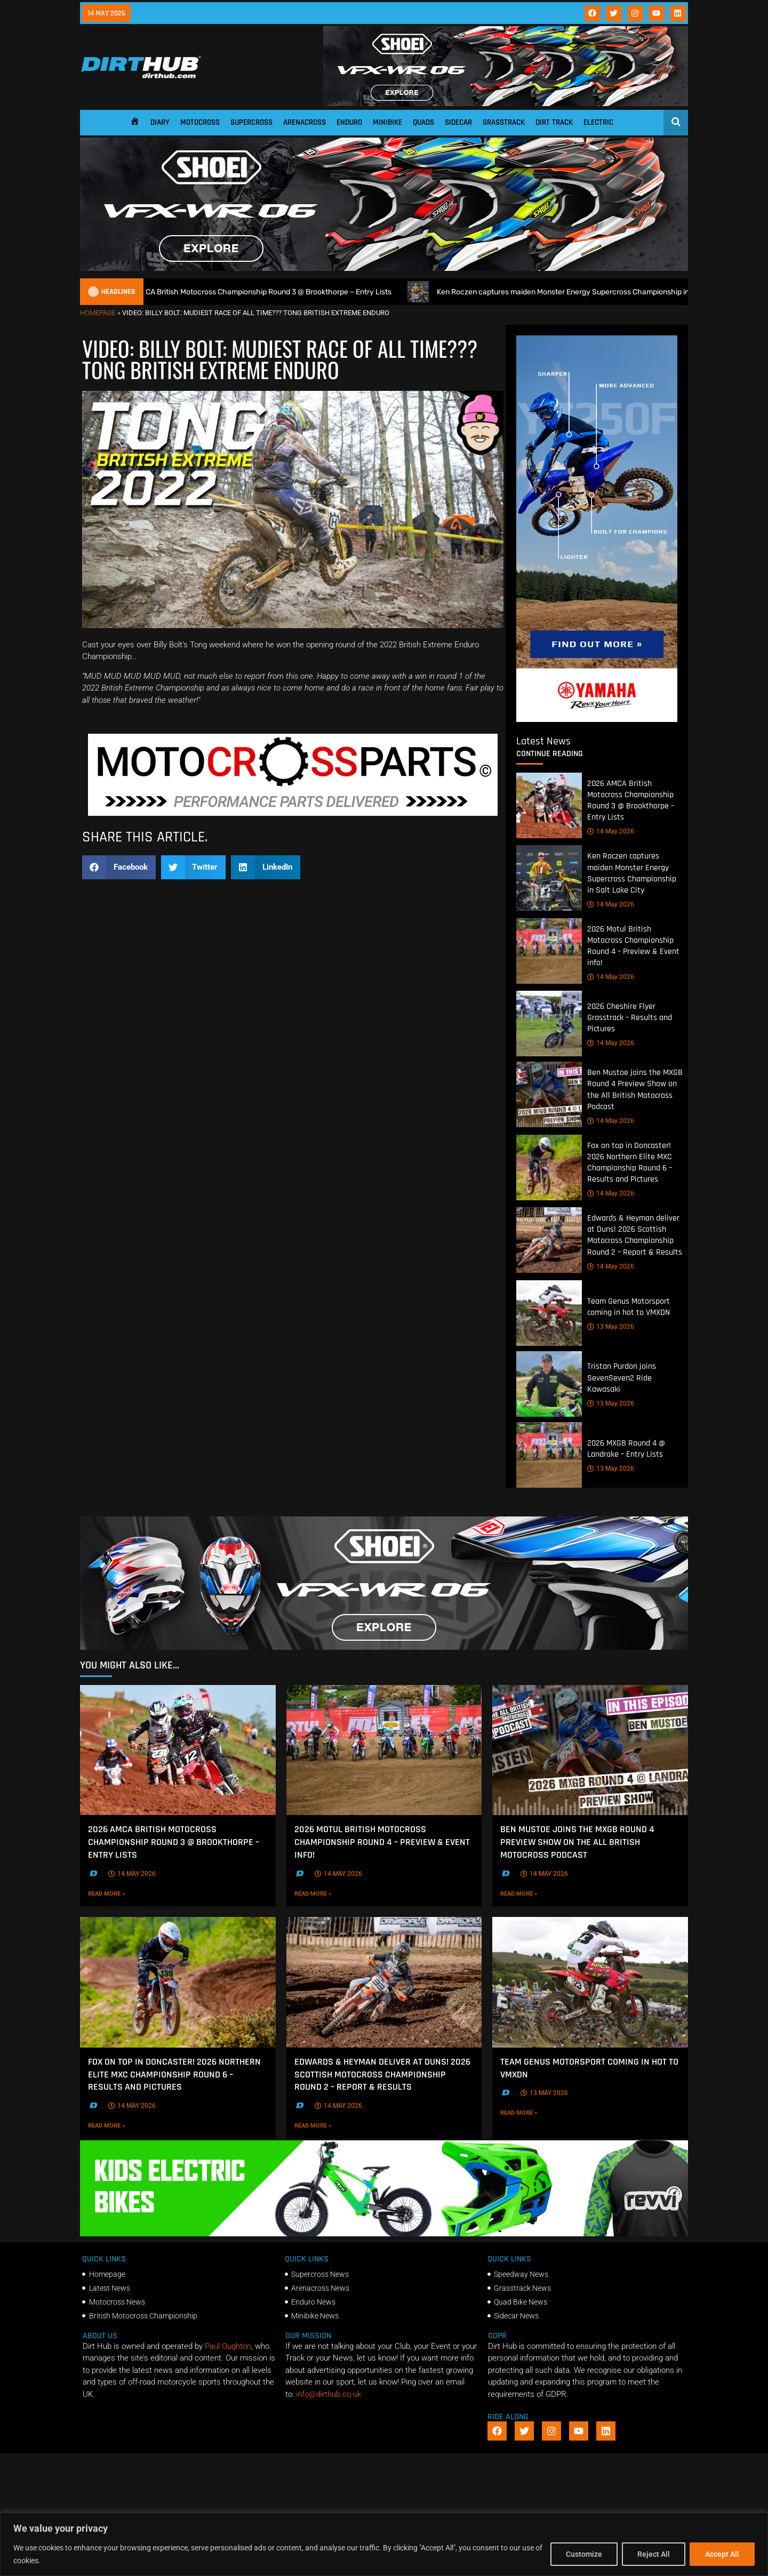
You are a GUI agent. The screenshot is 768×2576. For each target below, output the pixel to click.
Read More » (128, 1893)
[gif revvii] (384, 2233)
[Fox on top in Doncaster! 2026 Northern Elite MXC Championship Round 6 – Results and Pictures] (549, 1167)
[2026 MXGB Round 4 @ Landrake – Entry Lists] (549, 1455)
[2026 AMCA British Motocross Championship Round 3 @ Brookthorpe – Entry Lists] (549, 805)
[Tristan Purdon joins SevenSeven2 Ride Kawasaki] (549, 1384)
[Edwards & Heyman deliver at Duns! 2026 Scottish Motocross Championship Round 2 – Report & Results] (549, 1240)
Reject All (653, 2554)
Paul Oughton (228, 2346)
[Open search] (676, 121)
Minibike (387, 122)
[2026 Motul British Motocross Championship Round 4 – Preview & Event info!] (549, 951)
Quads (423, 122)
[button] (119, 867)
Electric (598, 122)
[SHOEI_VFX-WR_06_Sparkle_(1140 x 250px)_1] (384, 1647)
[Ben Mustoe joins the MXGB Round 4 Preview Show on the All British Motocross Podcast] (549, 1095)
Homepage (98, 313)
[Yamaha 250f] (596, 719)
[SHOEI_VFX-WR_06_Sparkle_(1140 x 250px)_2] (505, 103)
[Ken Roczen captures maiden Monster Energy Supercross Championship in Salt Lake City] (549, 878)
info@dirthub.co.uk (328, 2394)
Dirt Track (554, 122)
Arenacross (304, 122)
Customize (584, 2554)
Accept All (722, 2554)
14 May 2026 (610, 832)
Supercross (251, 122)
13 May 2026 (610, 1327)
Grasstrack (504, 122)
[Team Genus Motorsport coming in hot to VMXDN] (549, 1313)
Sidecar (458, 122)
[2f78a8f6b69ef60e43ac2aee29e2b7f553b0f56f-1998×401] (293, 813)
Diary (160, 122)
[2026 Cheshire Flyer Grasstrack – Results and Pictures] (549, 1024)
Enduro (349, 122)
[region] (384, 2544)
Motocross (200, 122)
